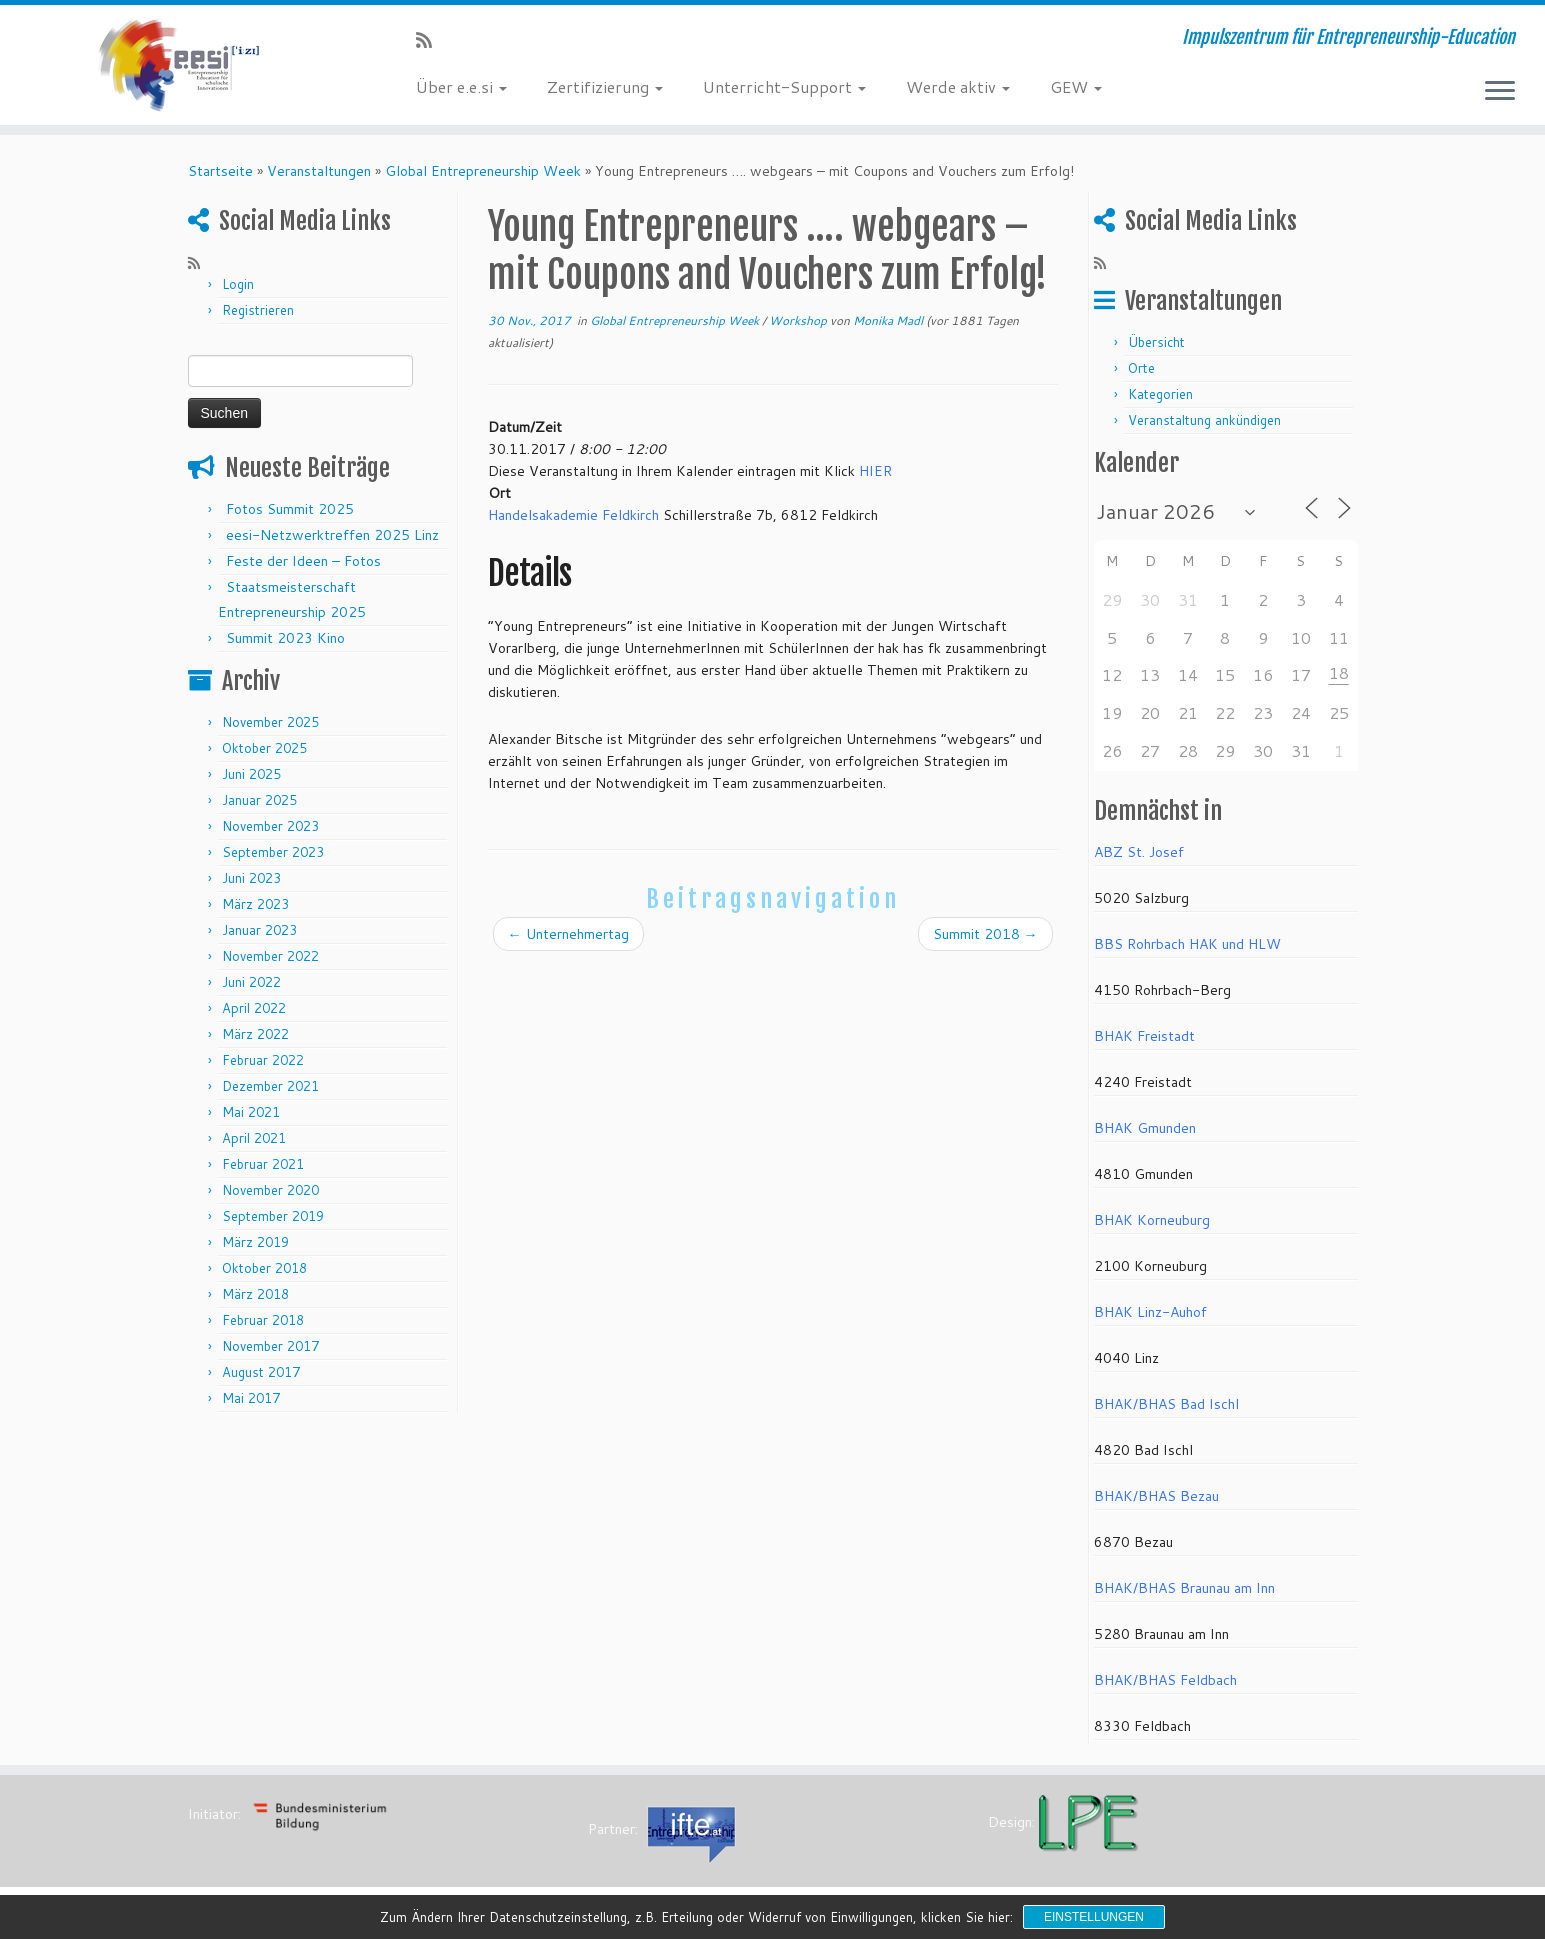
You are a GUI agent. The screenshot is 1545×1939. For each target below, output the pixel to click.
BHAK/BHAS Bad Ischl (1166, 1404)
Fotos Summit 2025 (290, 509)
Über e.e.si (461, 86)
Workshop (799, 320)
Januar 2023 (259, 930)
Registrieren (258, 310)
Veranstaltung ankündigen (1204, 420)
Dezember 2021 (270, 1086)
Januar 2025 (259, 800)
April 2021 (254, 1138)
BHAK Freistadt (1144, 1036)
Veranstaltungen (319, 171)
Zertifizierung (605, 86)
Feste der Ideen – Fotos (303, 561)
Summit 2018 (985, 934)
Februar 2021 (263, 1164)
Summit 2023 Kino (285, 638)
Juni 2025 (251, 774)
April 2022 (254, 1008)
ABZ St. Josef (1139, 852)
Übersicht (1156, 342)
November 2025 (270, 722)
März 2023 (255, 904)
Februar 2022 (263, 1060)
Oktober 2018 (264, 1268)
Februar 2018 (263, 1320)
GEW (1076, 86)
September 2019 (273, 1216)
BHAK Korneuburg (1152, 1220)
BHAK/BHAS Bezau (1156, 1496)
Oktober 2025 (264, 748)
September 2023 (273, 852)
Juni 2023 (251, 878)
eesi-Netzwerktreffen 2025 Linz (332, 535)
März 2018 (255, 1294)
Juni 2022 (251, 982)
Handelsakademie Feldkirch (573, 515)
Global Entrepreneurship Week (483, 171)
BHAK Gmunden (1145, 1128)
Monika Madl (888, 320)
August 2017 (261, 1372)
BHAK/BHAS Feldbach (1165, 1680)
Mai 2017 (251, 1398)
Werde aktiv (958, 86)
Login (238, 284)
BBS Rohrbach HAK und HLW (1187, 944)
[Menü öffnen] (1500, 92)
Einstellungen (1094, 1917)
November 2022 (270, 956)
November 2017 (270, 1346)
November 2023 (270, 826)
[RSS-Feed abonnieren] (430, 40)
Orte (1141, 368)
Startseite (220, 171)
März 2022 (255, 1034)
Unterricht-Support (784, 86)
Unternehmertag (568, 934)
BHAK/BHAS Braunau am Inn (1184, 1588)
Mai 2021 (251, 1112)
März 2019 (255, 1242)
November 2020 (270, 1190)
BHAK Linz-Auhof (1150, 1312)
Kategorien (1160, 394)
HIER (875, 471)
